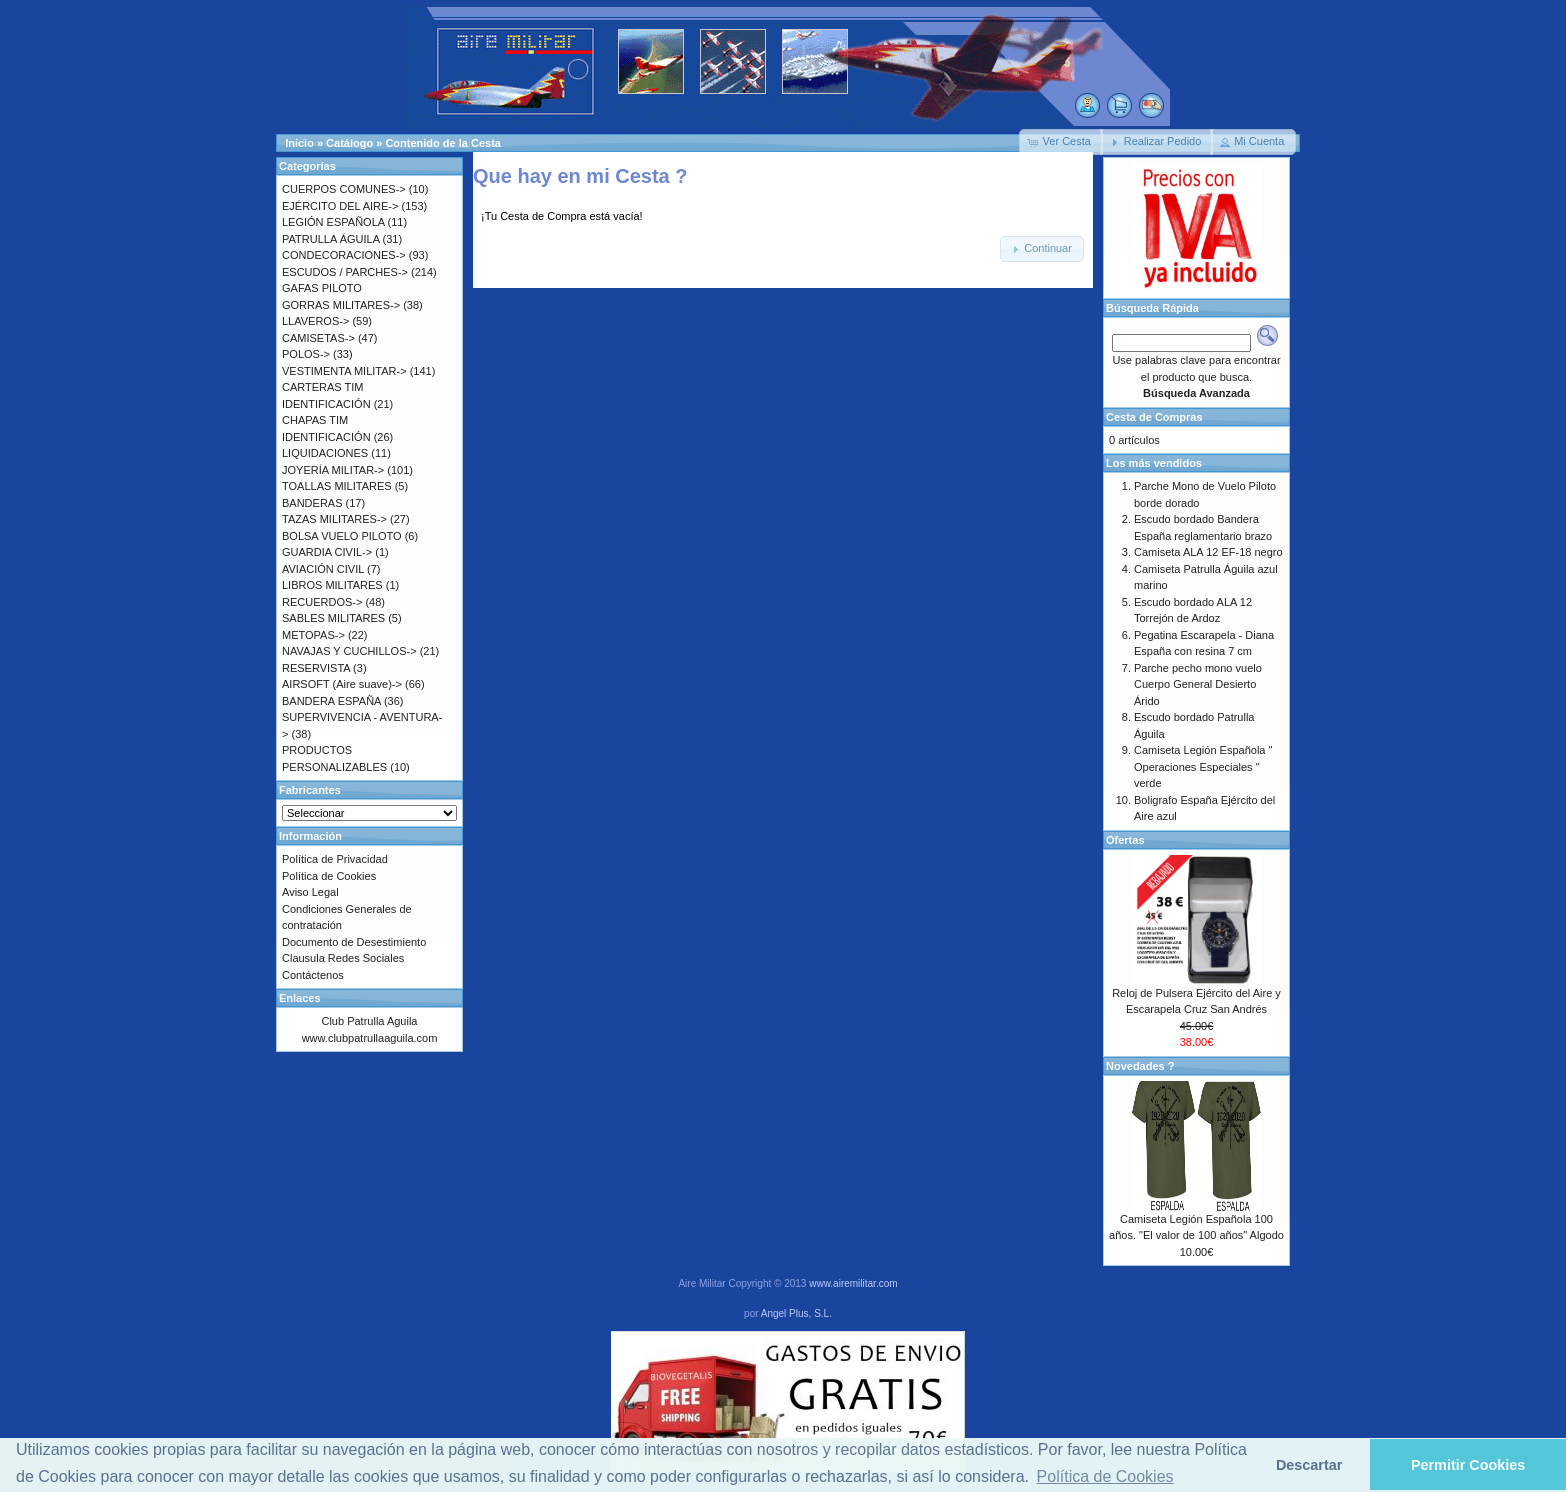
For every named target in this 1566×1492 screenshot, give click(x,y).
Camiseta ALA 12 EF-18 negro (1208, 552)
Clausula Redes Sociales (343, 958)
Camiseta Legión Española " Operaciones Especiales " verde (1203, 766)
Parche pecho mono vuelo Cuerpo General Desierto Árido (1198, 684)
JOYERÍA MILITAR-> (333, 470)
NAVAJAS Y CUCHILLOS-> (349, 651)
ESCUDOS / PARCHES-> (345, 272)
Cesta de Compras (1154, 417)
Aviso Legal (310, 892)
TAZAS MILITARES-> (334, 519)
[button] (1061, 142)
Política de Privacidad (335, 859)
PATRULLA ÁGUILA (330, 239)
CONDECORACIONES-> (344, 255)
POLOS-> (306, 354)
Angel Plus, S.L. (796, 1313)
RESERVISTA (316, 668)
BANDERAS (312, 503)
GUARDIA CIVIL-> (327, 552)
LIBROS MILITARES (332, 585)
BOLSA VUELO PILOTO (342, 536)
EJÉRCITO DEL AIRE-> (340, 206)
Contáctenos (313, 975)
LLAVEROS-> (315, 321)
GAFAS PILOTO (322, 288)
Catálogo (349, 143)
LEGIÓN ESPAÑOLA (333, 222)
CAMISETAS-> (318, 338)
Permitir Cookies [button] (1468, 1465)
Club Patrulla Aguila (369, 1021)
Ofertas (1125, 840)
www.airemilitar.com (853, 1283)
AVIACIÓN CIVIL (323, 569)
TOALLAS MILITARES (337, 486)
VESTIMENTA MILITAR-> (344, 371)
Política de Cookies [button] (1105, 1476)
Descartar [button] (1309, 1465)
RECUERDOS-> (322, 602)
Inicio (299, 143)
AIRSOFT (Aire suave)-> (342, 684)
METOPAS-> (313, 635)
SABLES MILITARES (333, 618)
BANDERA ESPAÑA (331, 701)
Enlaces (300, 998)
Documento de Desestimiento (354, 942)
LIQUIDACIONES (325, 453)
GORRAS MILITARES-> (341, 305)
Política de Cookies (329, 876)
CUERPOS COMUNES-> (344, 189)
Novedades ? (1140, 1066)
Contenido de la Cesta (443, 143)
